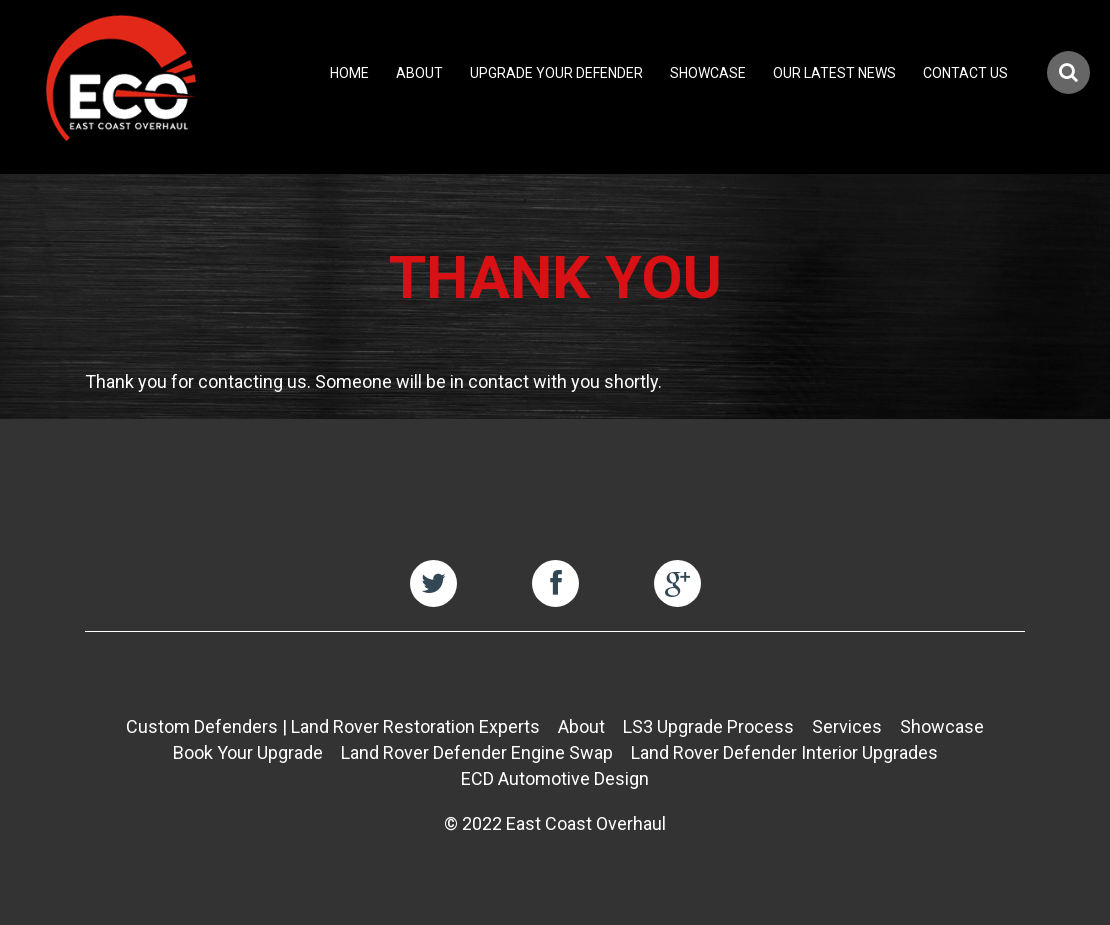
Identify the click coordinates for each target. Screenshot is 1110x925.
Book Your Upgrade (248, 752)
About (419, 73)
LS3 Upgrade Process (708, 726)
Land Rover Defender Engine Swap (477, 752)
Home (349, 73)
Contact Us (965, 73)
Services (847, 726)
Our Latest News (834, 73)
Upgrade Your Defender (556, 73)
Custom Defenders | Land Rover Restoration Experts (333, 726)
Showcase (708, 73)
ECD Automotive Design (555, 778)
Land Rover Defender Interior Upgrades (784, 752)
